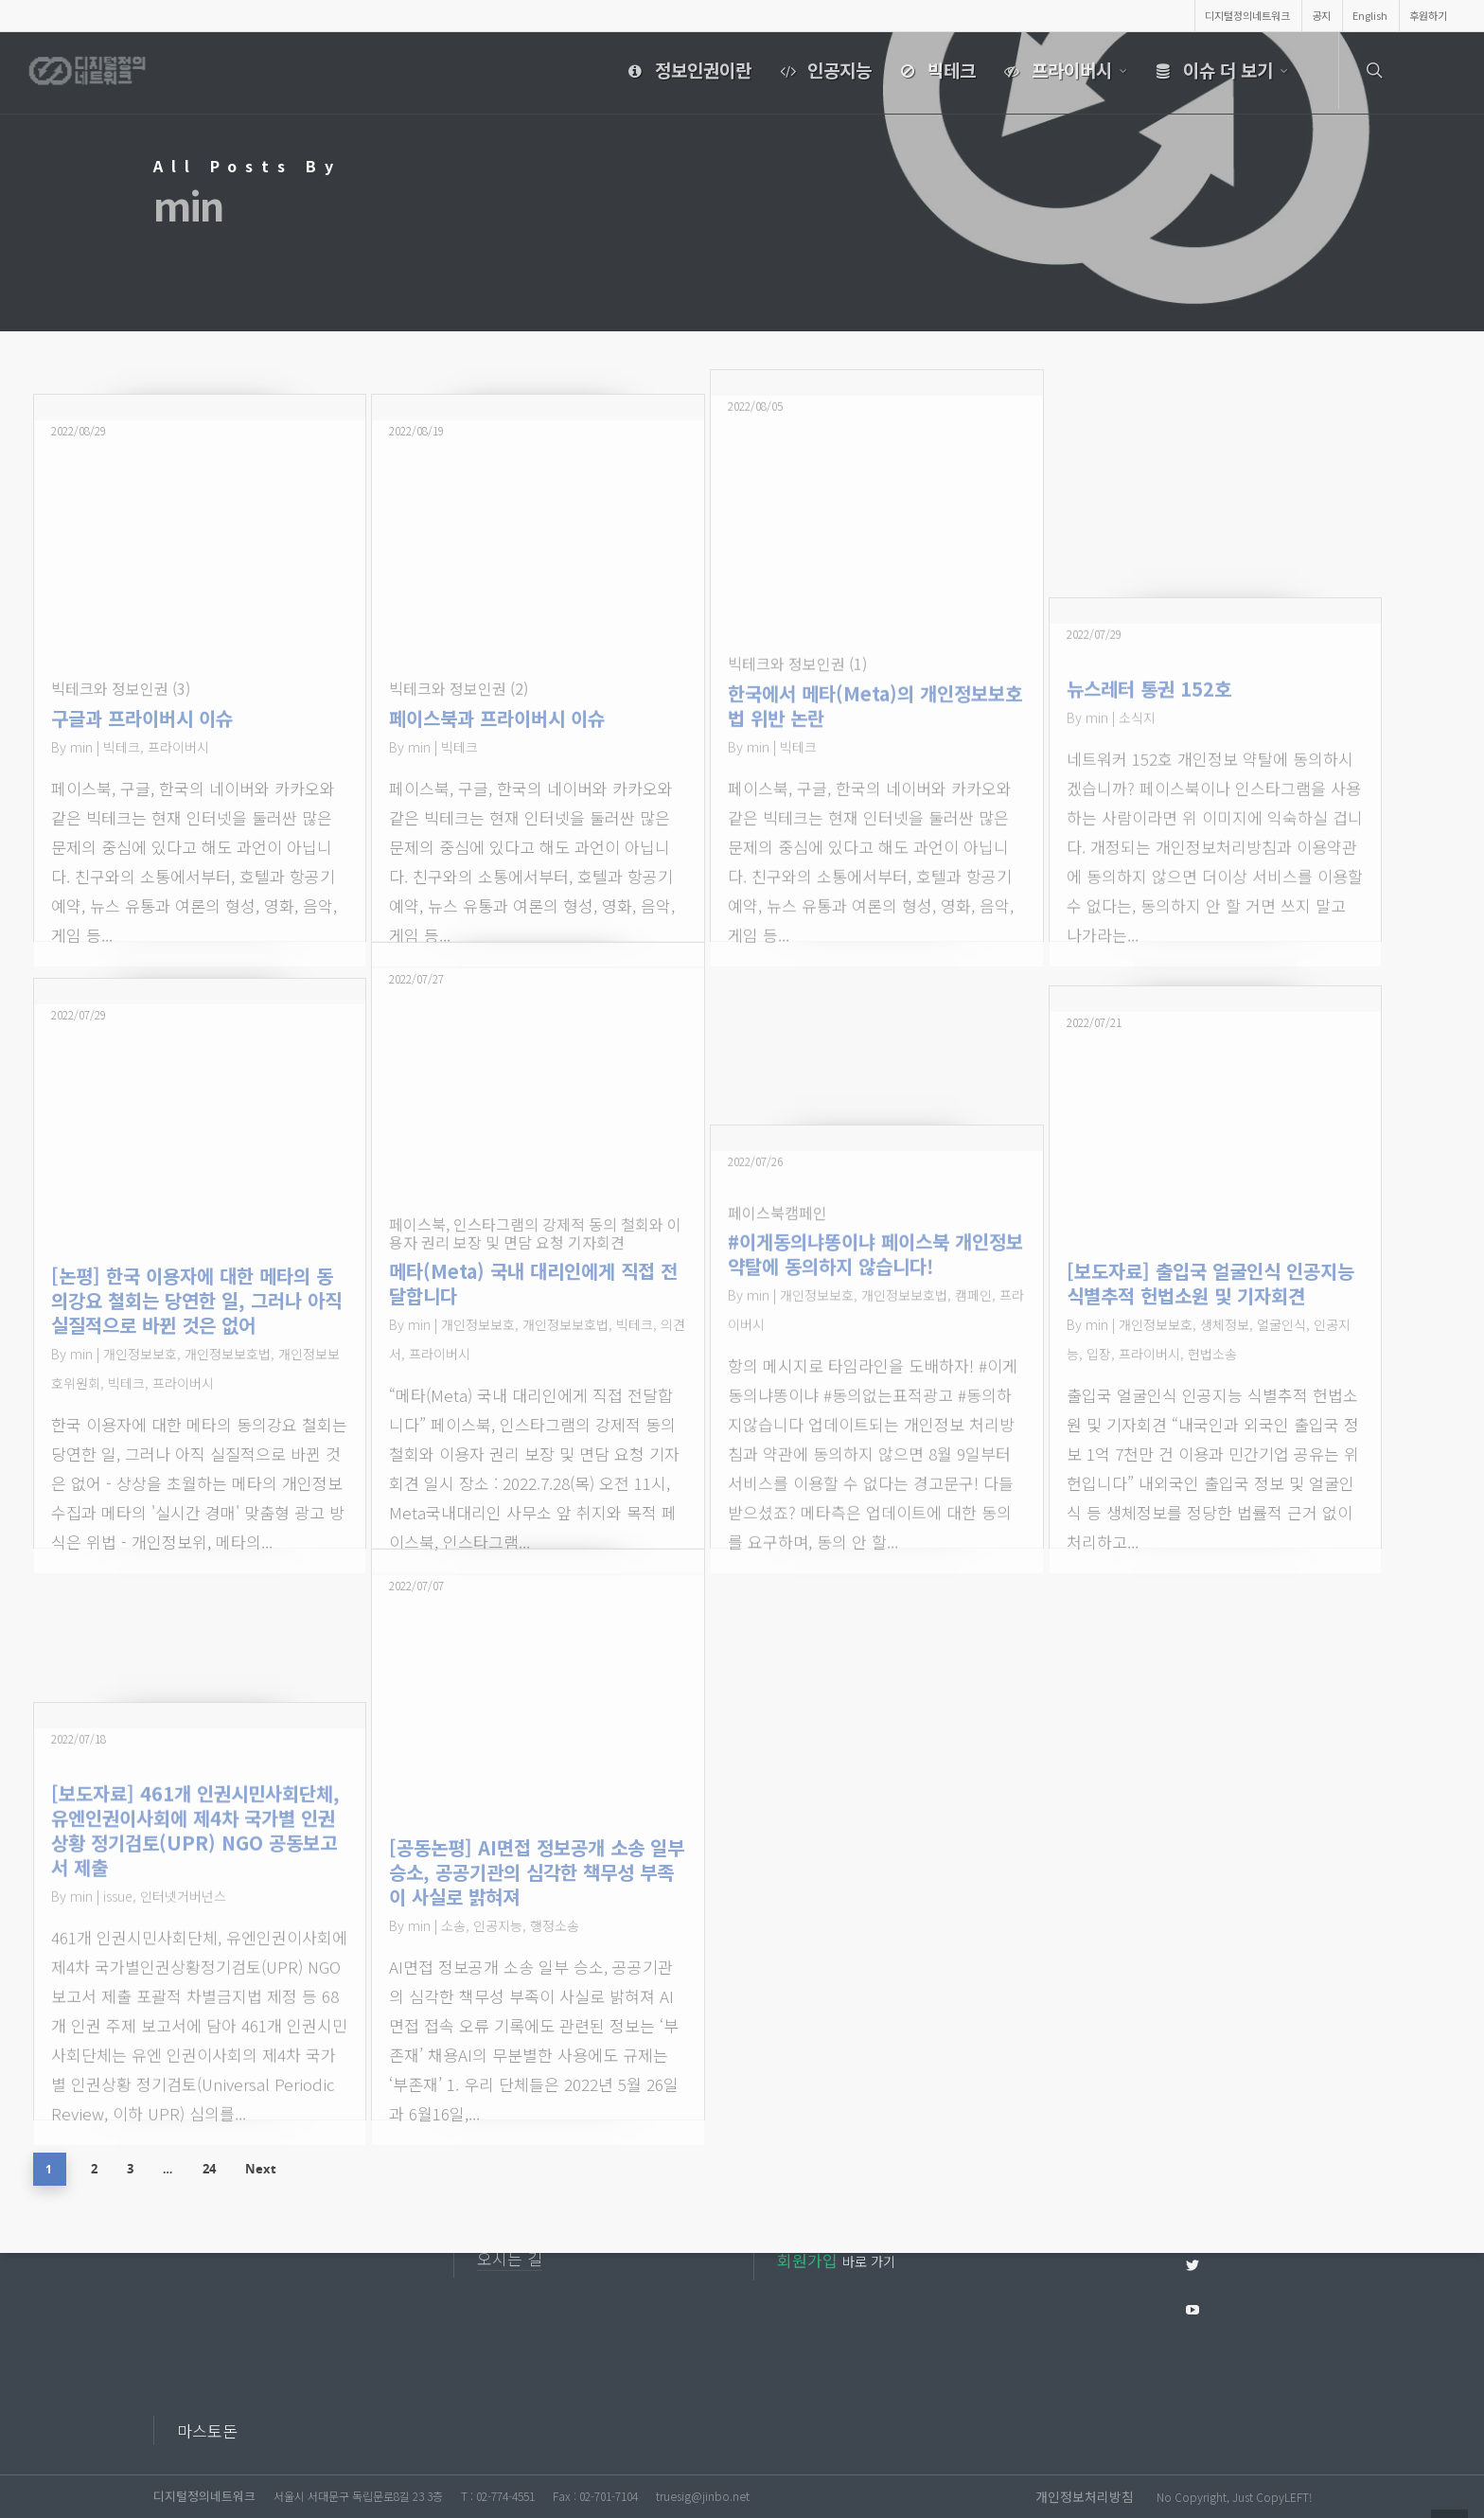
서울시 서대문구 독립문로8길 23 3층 (358, 2496)
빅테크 (934, 71)
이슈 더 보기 (1219, 71)
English (1369, 15)
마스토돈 (207, 2430)
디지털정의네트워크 (1247, 15)
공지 (1321, 15)
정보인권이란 (685, 71)
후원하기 (1428, 15)
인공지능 (822, 71)
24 (213, 2167)
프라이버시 (1063, 71)
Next (268, 2167)
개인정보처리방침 (1084, 2496)
